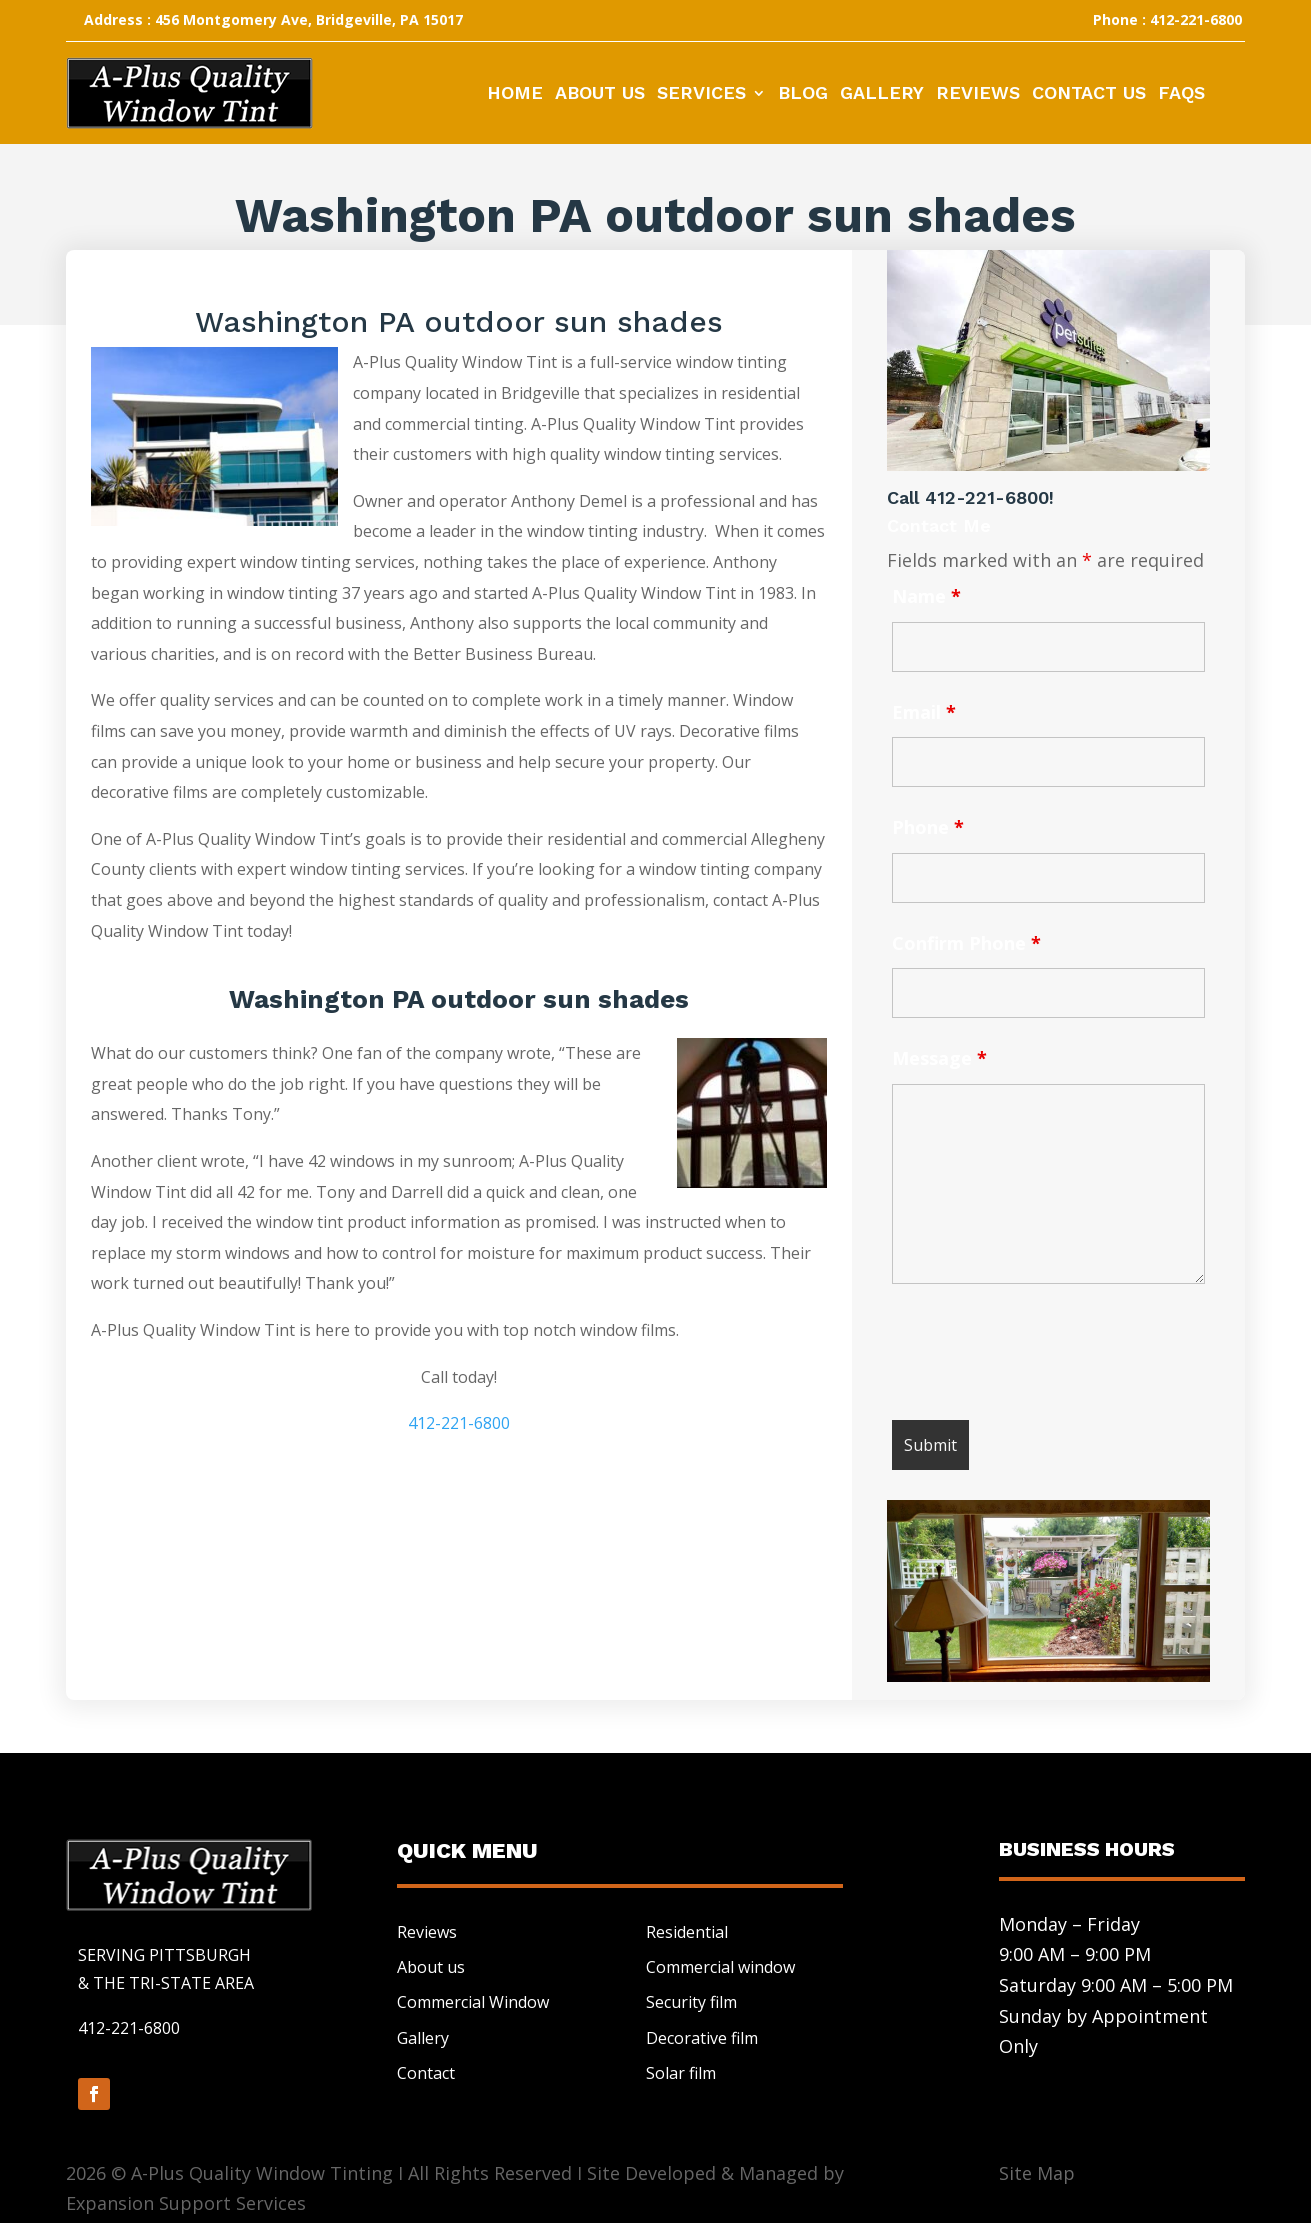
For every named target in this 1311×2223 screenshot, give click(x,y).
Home (515, 94)
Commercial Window (473, 2002)
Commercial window (720, 1967)
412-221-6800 (459, 1423)
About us (431, 1967)
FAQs (1181, 94)
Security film (691, 2002)
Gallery (882, 94)
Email (924, 712)
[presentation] (1044, 1356)
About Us (600, 94)
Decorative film (702, 2038)
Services (701, 94)
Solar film (681, 2073)
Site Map (1037, 2173)
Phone (928, 827)
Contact (426, 2073)
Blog (803, 94)
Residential (687, 1932)
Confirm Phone (966, 943)
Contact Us (1089, 94)
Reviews (978, 94)
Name (926, 596)
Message (939, 1058)
